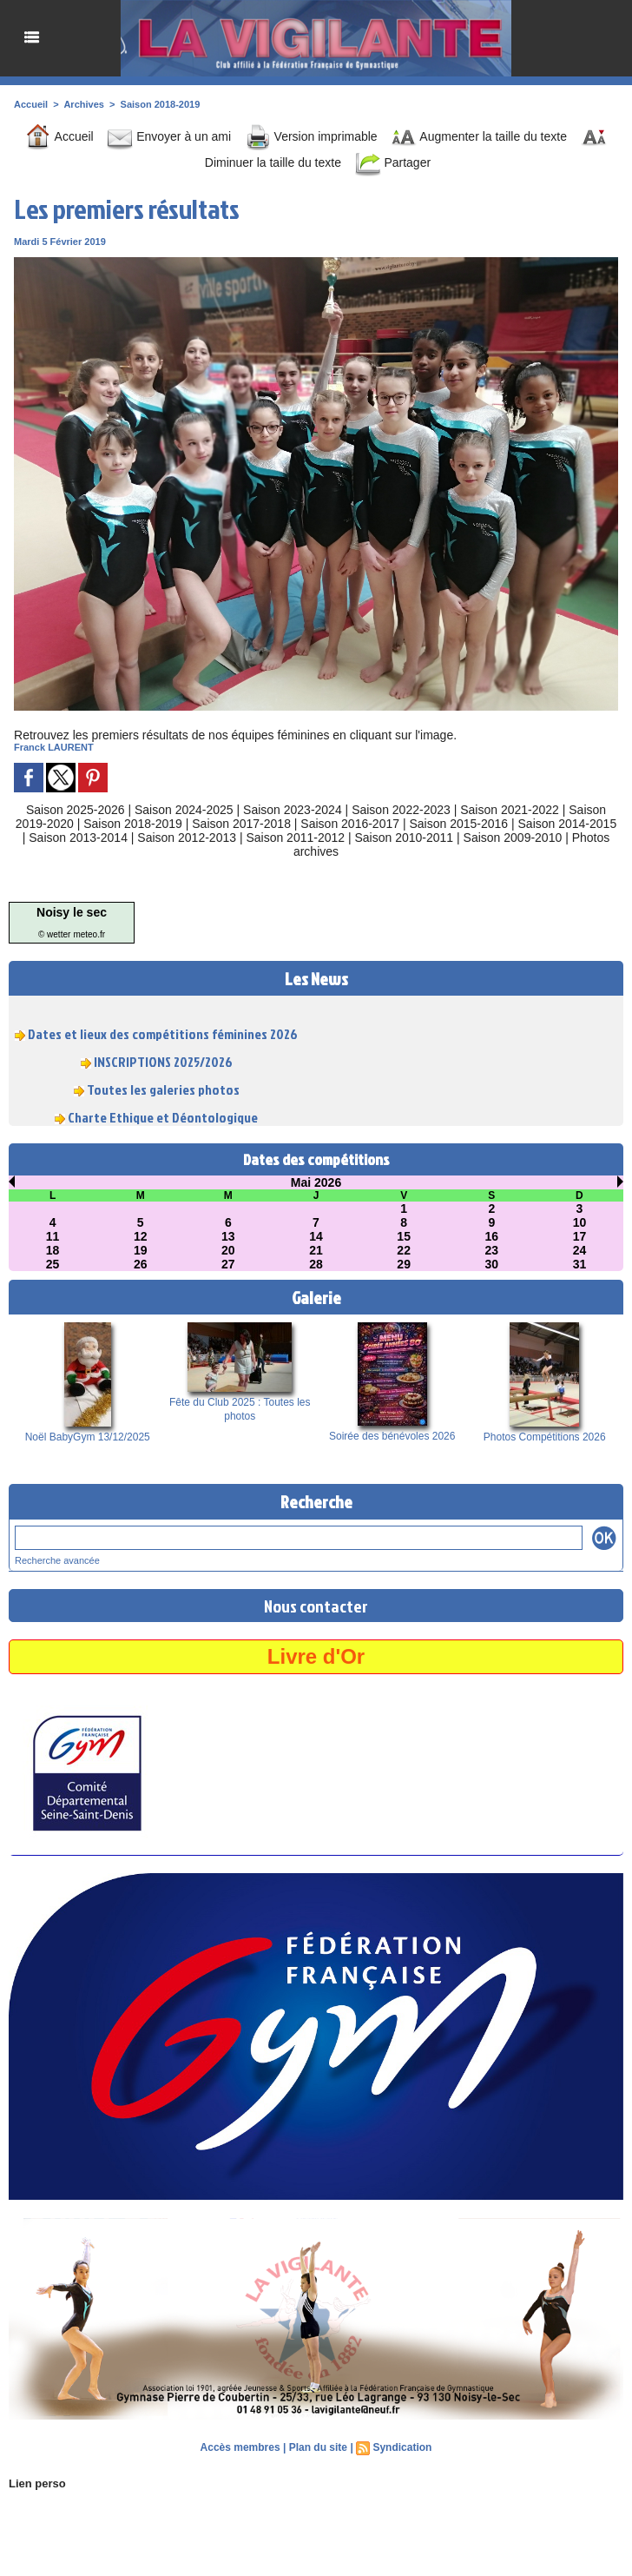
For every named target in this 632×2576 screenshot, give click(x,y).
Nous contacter (316, 1605)
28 (316, 1264)
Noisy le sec (71, 912)
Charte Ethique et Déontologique (163, 1122)
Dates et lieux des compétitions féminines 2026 (163, 1039)
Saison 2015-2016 (458, 824)
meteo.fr (89, 934)
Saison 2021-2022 (509, 810)
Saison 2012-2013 (186, 837)
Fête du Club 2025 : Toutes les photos (240, 1409)
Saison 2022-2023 (401, 810)
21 (316, 1250)
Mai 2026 (316, 1182)
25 (53, 1264)
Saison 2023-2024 (292, 810)
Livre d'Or (316, 1656)
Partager (393, 162)
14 (316, 1236)
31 (580, 1264)
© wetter (54, 934)
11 (53, 1236)
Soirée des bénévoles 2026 (392, 1436)
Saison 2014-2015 (567, 824)
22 (404, 1250)
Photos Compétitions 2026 (545, 1437)
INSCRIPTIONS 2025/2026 (163, 1066)
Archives (83, 104)
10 (580, 1222)
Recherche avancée (57, 1560)
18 (53, 1250)
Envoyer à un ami (169, 136)
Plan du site (318, 2447)
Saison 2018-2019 (161, 104)
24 (580, 1250)
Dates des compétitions (316, 1159)
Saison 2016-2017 (349, 824)
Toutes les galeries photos (163, 1094)
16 (491, 1236)
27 (228, 1264)
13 (228, 1236)
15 (404, 1236)
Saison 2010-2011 (404, 837)
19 (141, 1250)
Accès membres (240, 2447)
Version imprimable (311, 136)
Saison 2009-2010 (513, 837)
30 (491, 1264)
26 (141, 1264)
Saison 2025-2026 (75, 810)
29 (404, 1264)
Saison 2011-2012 (295, 837)
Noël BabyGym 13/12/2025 (87, 1437)
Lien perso (37, 2483)
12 (141, 1236)
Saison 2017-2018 (241, 824)
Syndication (401, 2447)
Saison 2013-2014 (78, 837)
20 (228, 1250)
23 (491, 1250)
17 (580, 1236)
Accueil (31, 104)
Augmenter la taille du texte (479, 136)
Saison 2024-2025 (184, 810)
